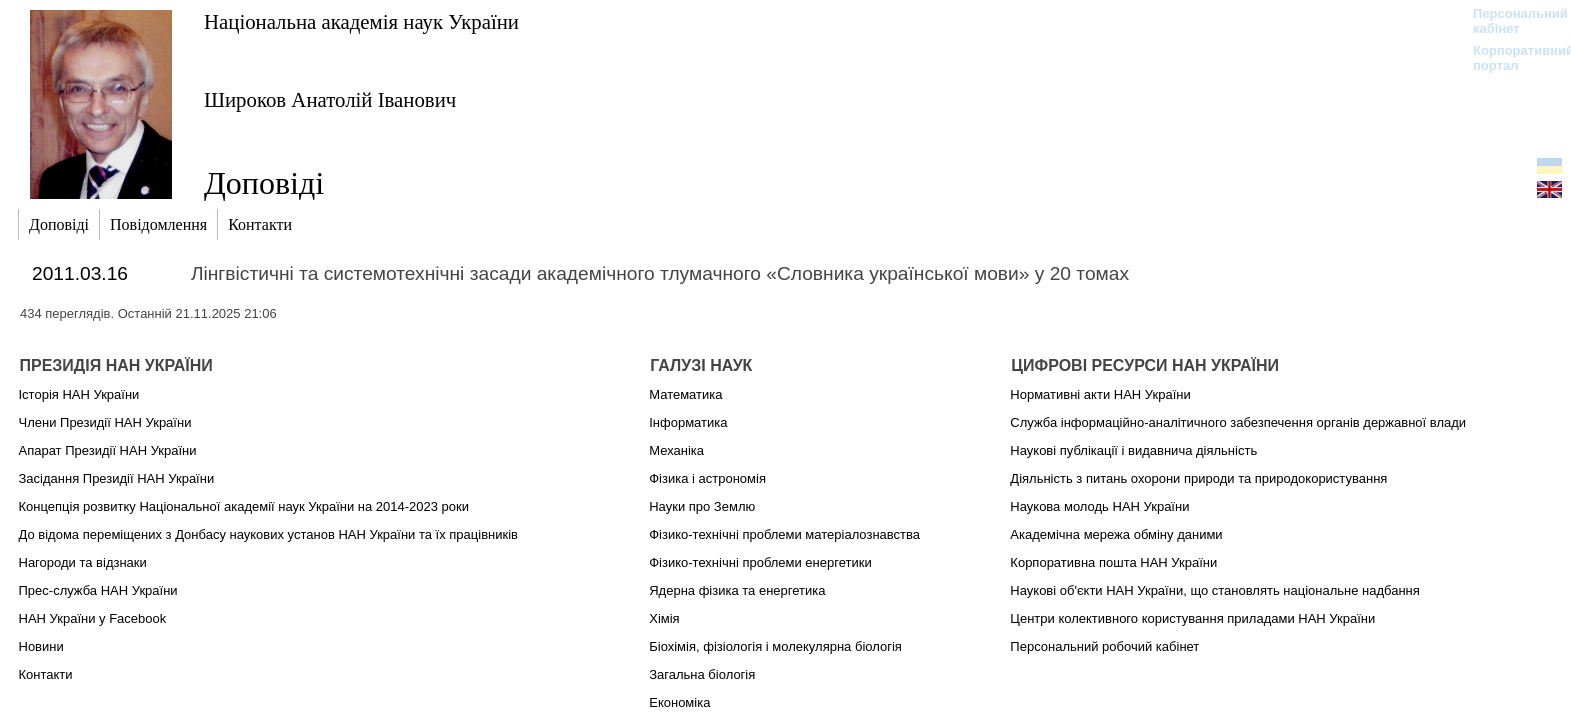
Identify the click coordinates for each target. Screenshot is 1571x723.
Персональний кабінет (1510, 21)
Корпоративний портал (1510, 58)
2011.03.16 (80, 273)
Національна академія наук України (361, 21)
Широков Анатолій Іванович (330, 99)
